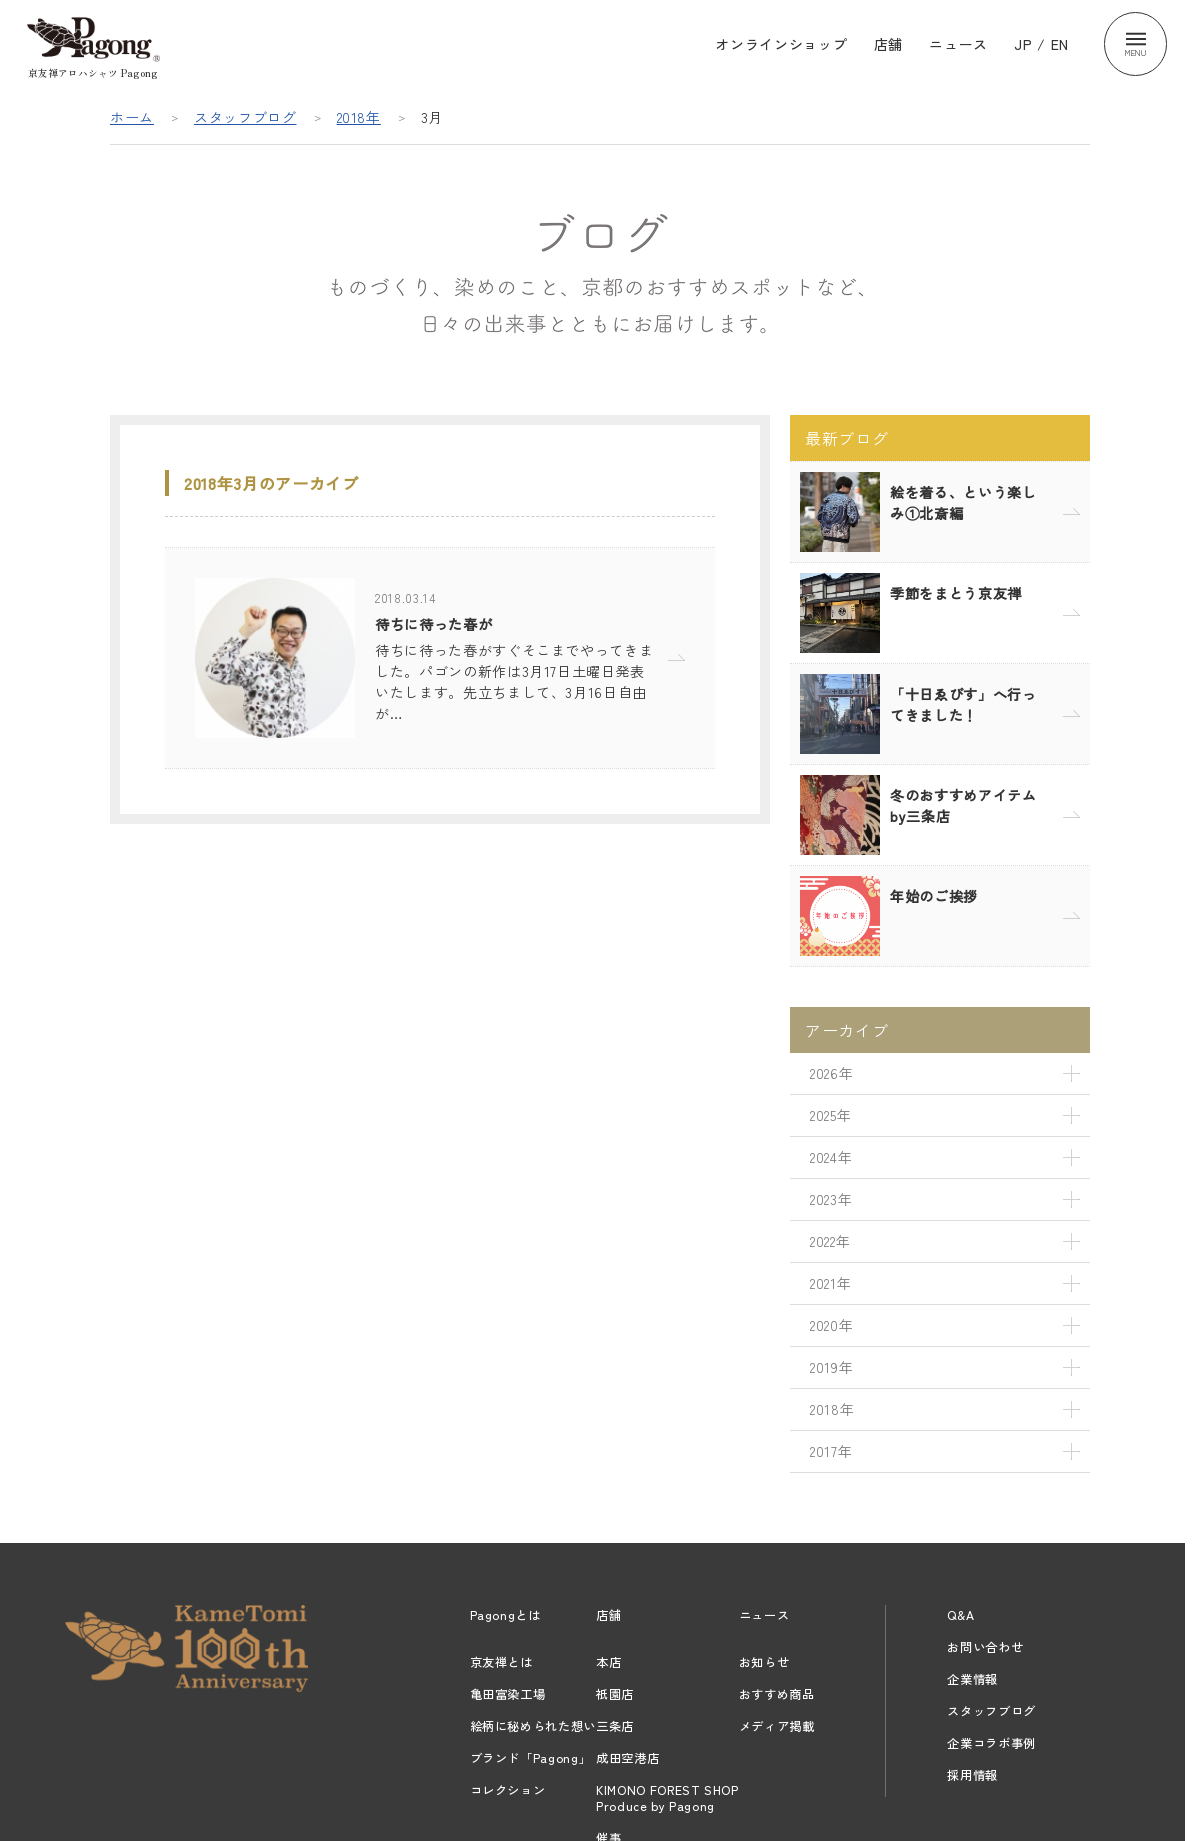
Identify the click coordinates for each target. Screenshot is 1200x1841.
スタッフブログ (245, 117)
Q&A (960, 1615)
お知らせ (764, 1662)
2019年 (831, 1367)
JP (1023, 44)
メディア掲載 (777, 1726)
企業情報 (972, 1679)
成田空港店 (627, 1758)
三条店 (615, 1726)
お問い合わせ (985, 1647)
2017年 (831, 1451)
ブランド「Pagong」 (531, 1758)
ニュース (958, 44)
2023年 (831, 1199)
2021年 (830, 1283)
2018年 (359, 117)
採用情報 (972, 1775)
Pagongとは (505, 1615)
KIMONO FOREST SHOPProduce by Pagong (667, 1798)
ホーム (132, 117)
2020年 (831, 1325)
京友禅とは (501, 1662)
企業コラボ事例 (991, 1743)
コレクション (508, 1790)
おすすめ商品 (777, 1694)
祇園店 (615, 1694)
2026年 (831, 1073)
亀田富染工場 (508, 1694)
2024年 (831, 1157)
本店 (608, 1662)
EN (1060, 44)
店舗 (888, 44)
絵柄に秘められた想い (533, 1726)
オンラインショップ (781, 44)
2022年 (830, 1241)
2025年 (830, 1115)
